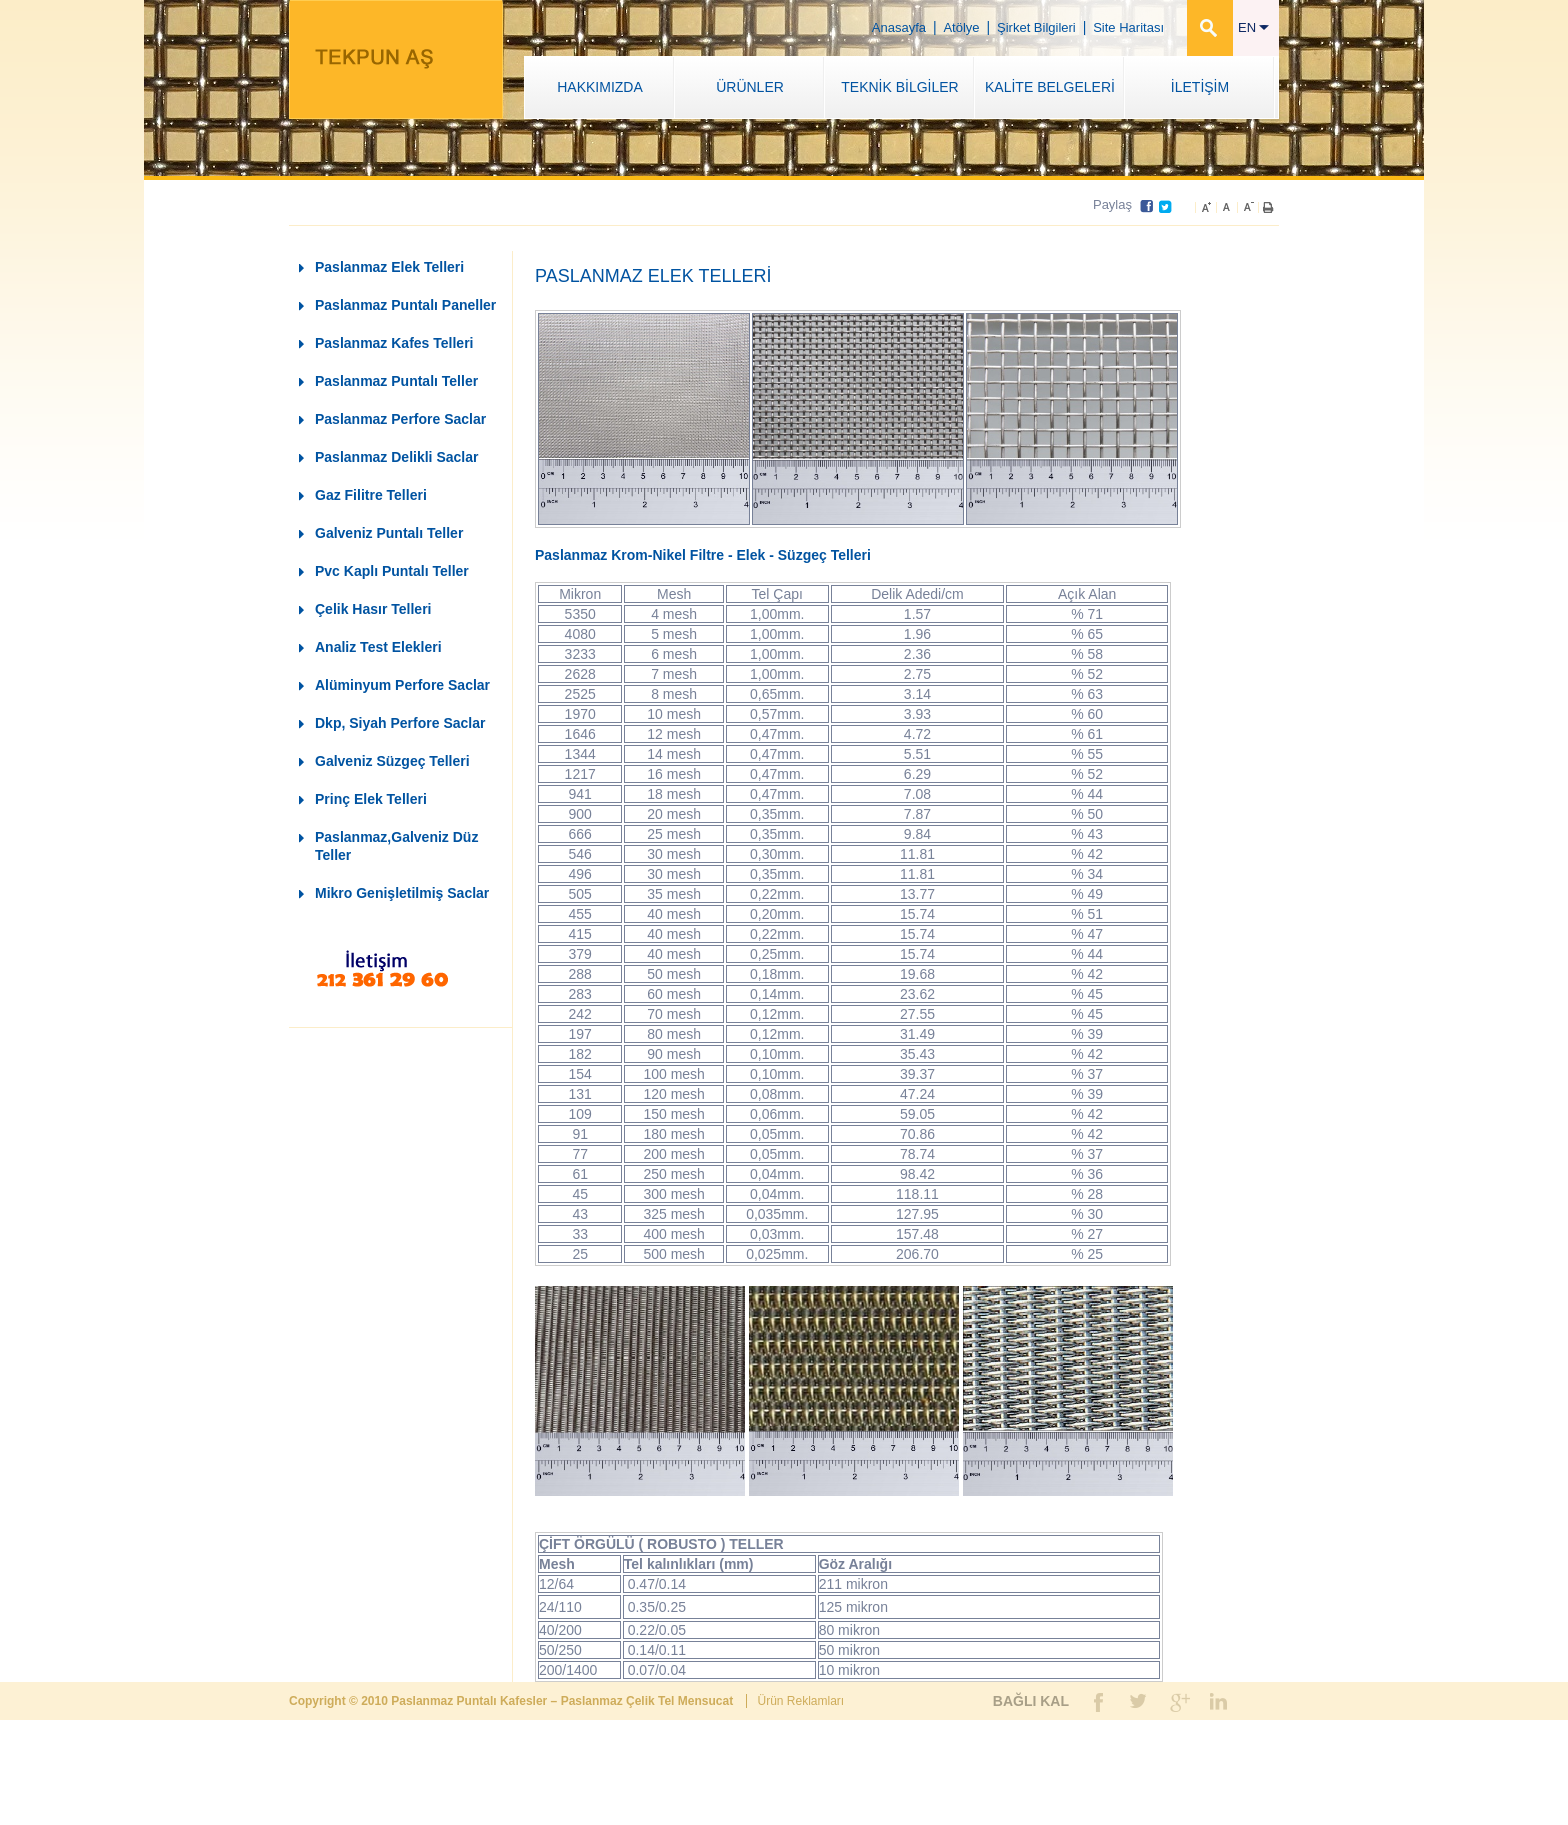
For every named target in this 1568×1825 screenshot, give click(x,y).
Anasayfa (899, 27)
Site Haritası (1128, 27)
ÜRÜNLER (750, 87)
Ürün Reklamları (800, 1701)
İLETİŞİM (1200, 87)
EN (1253, 27)
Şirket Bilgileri (1036, 27)
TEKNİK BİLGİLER (899, 87)
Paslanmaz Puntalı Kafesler (470, 1701)
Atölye (961, 27)
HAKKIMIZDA (600, 87)
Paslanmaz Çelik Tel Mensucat (649, 1701)
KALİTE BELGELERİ (1050, 87)
